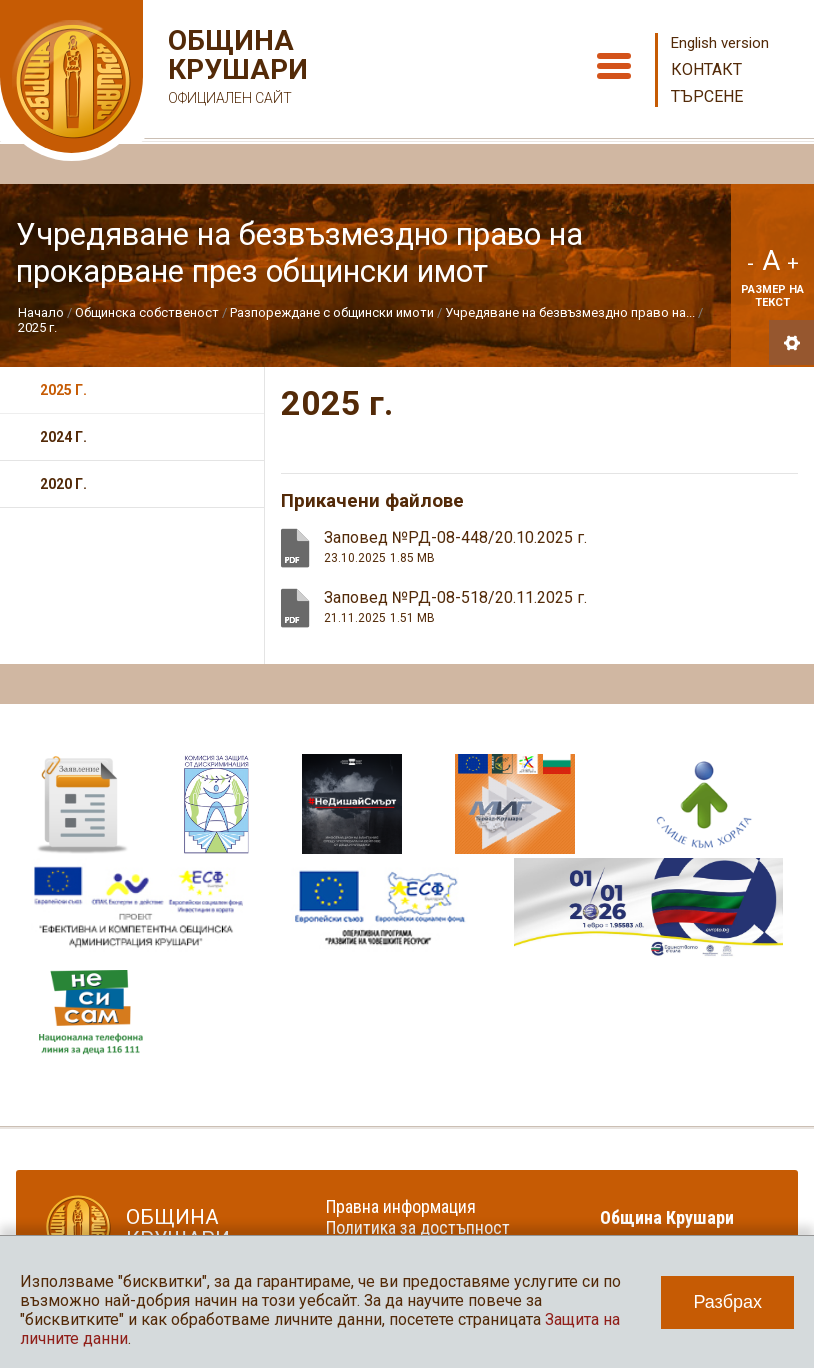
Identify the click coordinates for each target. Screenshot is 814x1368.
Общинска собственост (147, 312)
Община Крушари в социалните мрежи (680, 1228)
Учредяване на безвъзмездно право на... (570, 312)
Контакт (706, 69)
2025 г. (37, 327)
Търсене (707, 96)
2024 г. (63, 437)
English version (720, 43)
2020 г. (63, 484)
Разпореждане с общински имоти (332, 312)
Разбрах (727, 1302)
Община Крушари (235, 69)
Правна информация (401, 1206)
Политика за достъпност (418, 1227)
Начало (41, 312)
